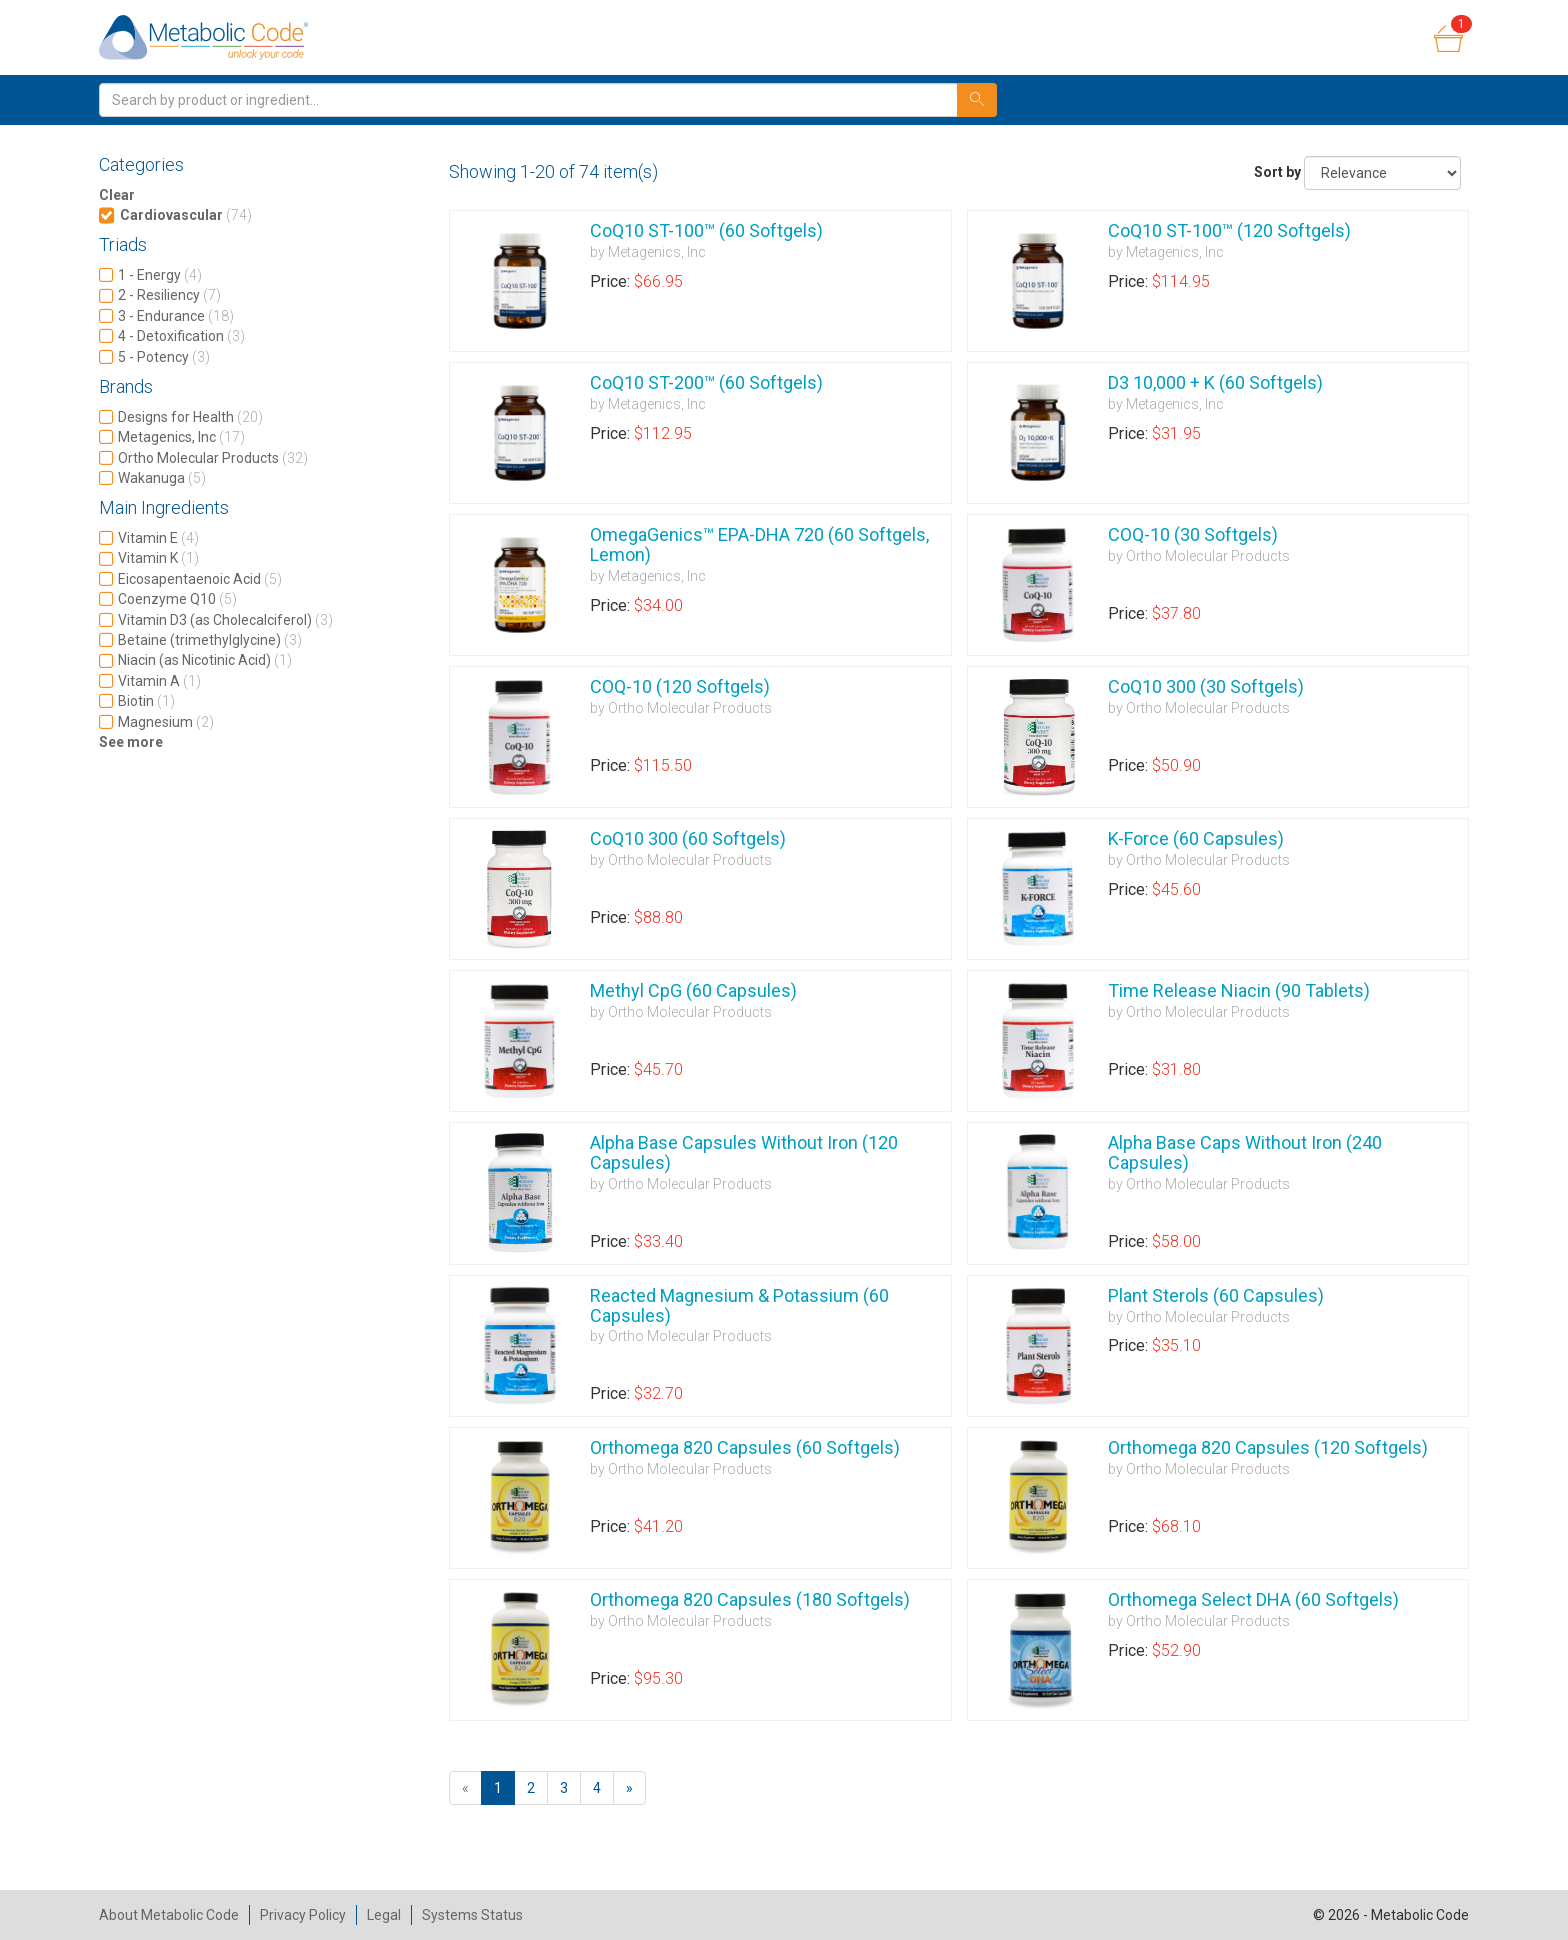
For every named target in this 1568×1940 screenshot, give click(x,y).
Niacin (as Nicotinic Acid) (205, 660)
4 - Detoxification (181, 336)
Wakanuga (162, 478)
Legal (384, 1915)
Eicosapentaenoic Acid (200, 579)
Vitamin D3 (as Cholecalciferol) (225, 620)
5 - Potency (164, 357)
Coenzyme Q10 (177, 599)
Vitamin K (158, 558)
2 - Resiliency (169, 295)
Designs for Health (190, 417)
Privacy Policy (303, 1915)
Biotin (146, 701)
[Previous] (465, 1788)
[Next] (629, 1788)
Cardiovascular (186, 215)
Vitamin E (158, 538)
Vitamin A (159, 681)
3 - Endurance (176, 316)
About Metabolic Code (169, 1915)
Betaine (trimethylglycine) (210, 640)
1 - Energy (160, 275)
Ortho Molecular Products (213, 458)
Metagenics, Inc (181, 437)
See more (131, 742)
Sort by (1277, 172)
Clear (117, 195)
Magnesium (166, 722)
